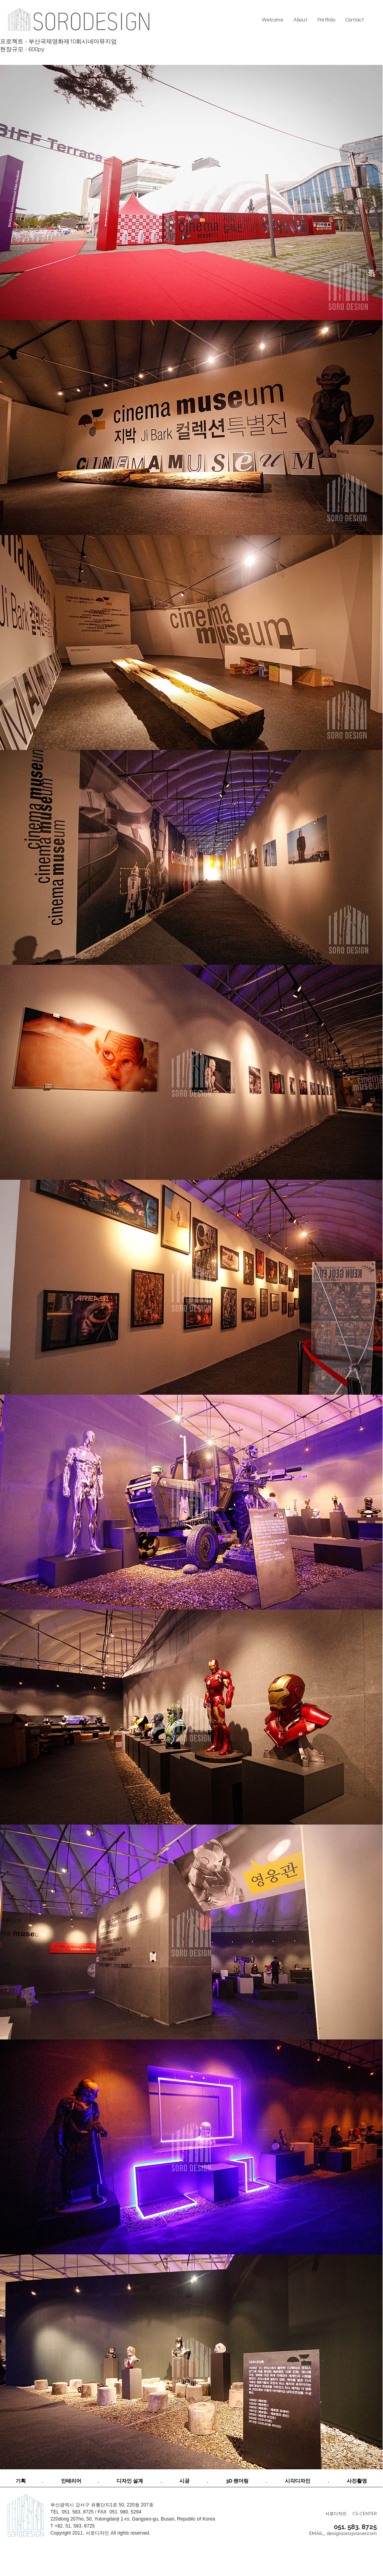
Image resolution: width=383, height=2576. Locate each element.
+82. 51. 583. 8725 (75, 2526)
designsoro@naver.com (352, 2533)
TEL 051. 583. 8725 (72, 2512)
